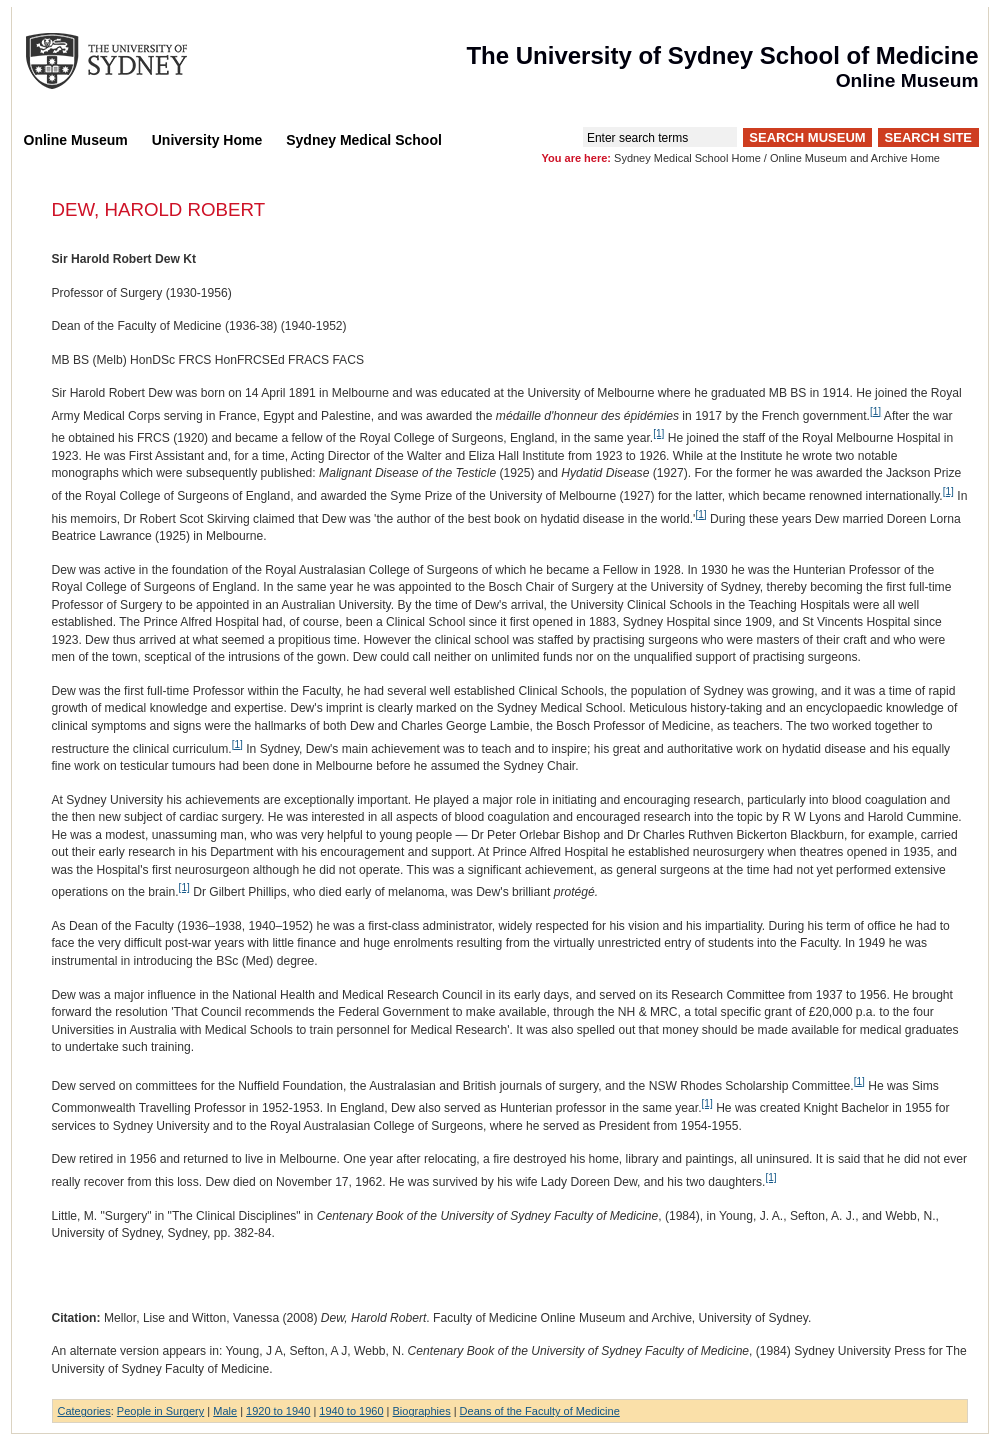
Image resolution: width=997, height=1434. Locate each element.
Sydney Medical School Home (687, 158)
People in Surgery (160, 1411)
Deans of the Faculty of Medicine (540, 1411)
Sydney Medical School (364, 140)
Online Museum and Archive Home (855, 158)
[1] (875, 411)
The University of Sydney (126, 61)
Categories (84, 1411)
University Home (207, 140)
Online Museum (76, 140)
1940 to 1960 (351, 1411)
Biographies (422, 1411)
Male (225, 1411)
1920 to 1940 (278, 1411)
